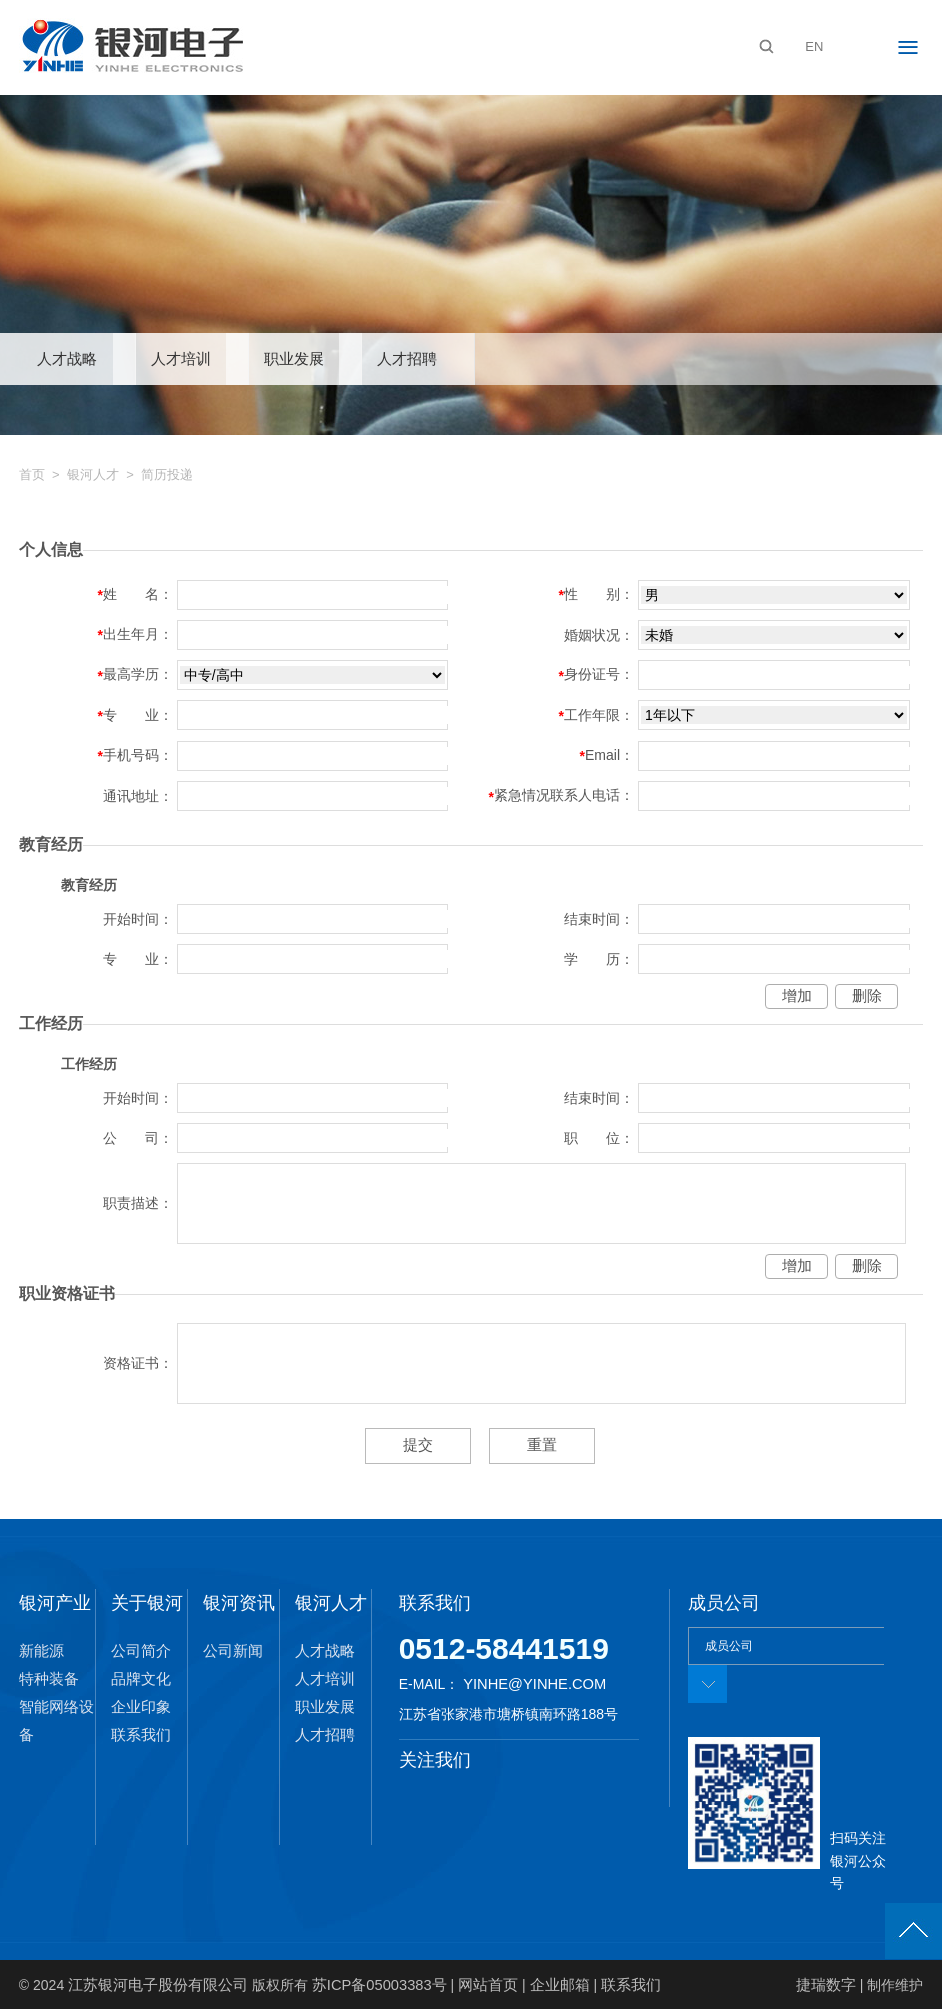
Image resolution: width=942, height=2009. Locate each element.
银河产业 (55, 1602)
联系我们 (139, 1735)
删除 (867, 997)
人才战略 (67, 359)
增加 (797, 997)
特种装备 (47, 1679)
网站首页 (467, 1984)
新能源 (40, 1651)
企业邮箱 (534, 1984)
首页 (32, 475)
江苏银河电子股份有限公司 (152, 1984)
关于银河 (147, 1602)
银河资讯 (239, 1602)
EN (814, 46)
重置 (539, 1445)
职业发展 (294, 359)
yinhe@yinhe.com (531, 1684)
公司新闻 (231, 1651)
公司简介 (139, 1651)
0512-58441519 (504, 1648)
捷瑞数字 (828, 1984)
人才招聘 (407, 359)
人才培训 (181, 359)
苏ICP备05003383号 (364, 1984)
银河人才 (93, 475)
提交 (421, 1445)
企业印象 (139, 1707)
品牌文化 (139, 1679)
